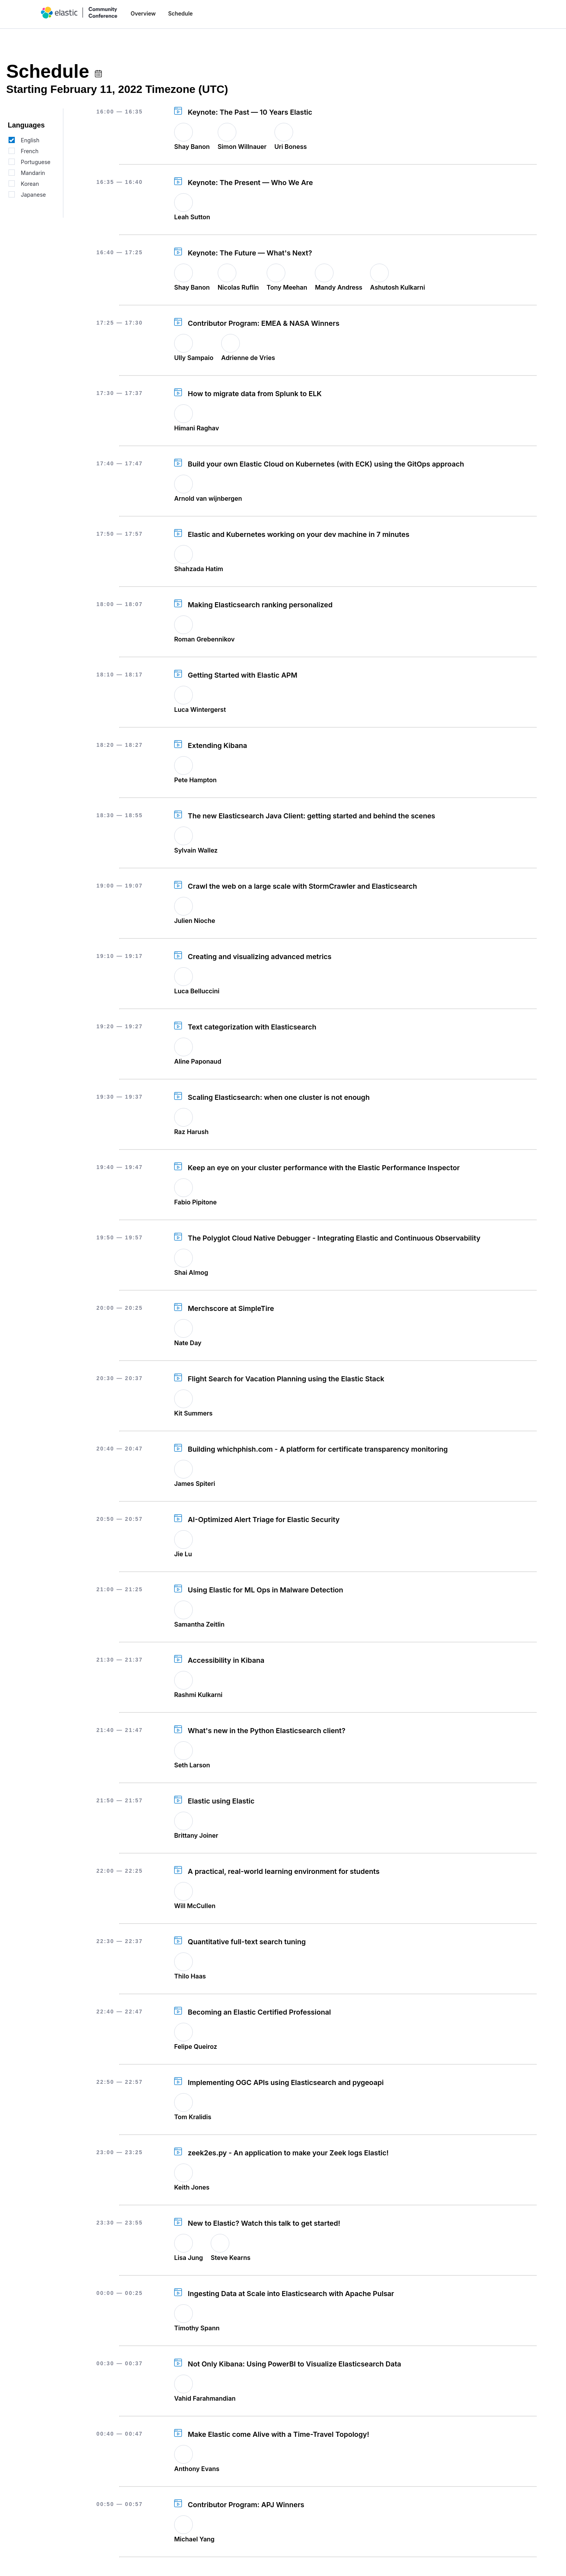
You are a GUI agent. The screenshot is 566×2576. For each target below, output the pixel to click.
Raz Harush (191, 1132)
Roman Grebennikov (204, 639)
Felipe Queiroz (195, 2046)
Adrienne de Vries (248, 358)
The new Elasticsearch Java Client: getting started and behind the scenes (311, 816)
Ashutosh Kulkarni (397, 287)
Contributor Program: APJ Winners (246, 2505)
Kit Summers (193, 1413)
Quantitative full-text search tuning (247, 1942)
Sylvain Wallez (196, 850)
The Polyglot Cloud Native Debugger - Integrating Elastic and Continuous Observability (334, 1238)
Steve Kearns (230, 2257)
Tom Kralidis (192, 2117)
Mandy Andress (338, 287)
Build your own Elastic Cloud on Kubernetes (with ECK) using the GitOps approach (326, 464)
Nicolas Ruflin (238, 287)
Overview (143, 13)
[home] (79, 12)
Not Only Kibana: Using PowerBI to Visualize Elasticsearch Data (294, 2364)
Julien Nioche (194, 920)
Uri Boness (290, 146)
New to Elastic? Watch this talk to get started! (264, 2223)
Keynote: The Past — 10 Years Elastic (250, 112)
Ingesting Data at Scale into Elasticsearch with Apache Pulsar (291, 2293)
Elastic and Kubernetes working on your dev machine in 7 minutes (298, 534)
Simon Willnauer (242, 146)
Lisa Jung (188, 2257)
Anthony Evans (196, 2469)
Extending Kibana (217, 745)
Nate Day (187, 1343)
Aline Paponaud (197, 1061)
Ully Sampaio (193, 358)
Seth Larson (192, 1765)
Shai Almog (191, 1272)
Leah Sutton (192, 217)
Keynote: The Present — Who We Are (250, 182)
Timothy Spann (197, 2328)
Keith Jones (192, 2187)
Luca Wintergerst (200, 709)
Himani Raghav (196, 428)
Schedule (180, 13)
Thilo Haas (190, 1976)
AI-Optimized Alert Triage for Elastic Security (263, 1519)
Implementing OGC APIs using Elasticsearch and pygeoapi (286, 2082)
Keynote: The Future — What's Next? (250, 253)
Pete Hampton (195, 780)
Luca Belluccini (197, 991)
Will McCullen (194, 1906)
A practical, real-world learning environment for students (283, 1871)
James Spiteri (194, 1483)
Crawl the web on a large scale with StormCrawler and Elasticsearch (302, 886)
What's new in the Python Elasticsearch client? (266, 1731)
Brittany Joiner (196, 1835)
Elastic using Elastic (221, 1801)
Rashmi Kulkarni (198, 1695)
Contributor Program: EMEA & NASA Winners (263, 323)
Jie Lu (183, 1554)
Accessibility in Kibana (226, 1660)
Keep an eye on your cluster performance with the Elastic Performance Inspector (324, 1168)
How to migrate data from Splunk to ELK (254, 394)
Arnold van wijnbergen (208, 498)
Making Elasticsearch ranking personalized (260, 605)
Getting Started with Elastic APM (242, 675)
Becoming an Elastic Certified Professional (259, 2012)
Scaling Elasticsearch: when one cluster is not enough (279, 1097)
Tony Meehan (287, 287)
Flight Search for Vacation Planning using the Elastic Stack (286, 1379)
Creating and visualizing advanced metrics (260, 956)
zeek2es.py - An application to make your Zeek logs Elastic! (288, 2153)
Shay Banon (192, 146)
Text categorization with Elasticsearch (252, 1027)
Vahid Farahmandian (205, 2398)
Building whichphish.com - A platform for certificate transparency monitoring (318, 1449)
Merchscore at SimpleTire (231, 1308)
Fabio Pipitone (195, 1202)
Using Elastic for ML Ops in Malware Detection (265, 1590)
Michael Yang (194, 2539)
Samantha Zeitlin (199, 1624)
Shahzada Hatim (198, 569)
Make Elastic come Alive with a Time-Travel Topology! (278, 2434)
